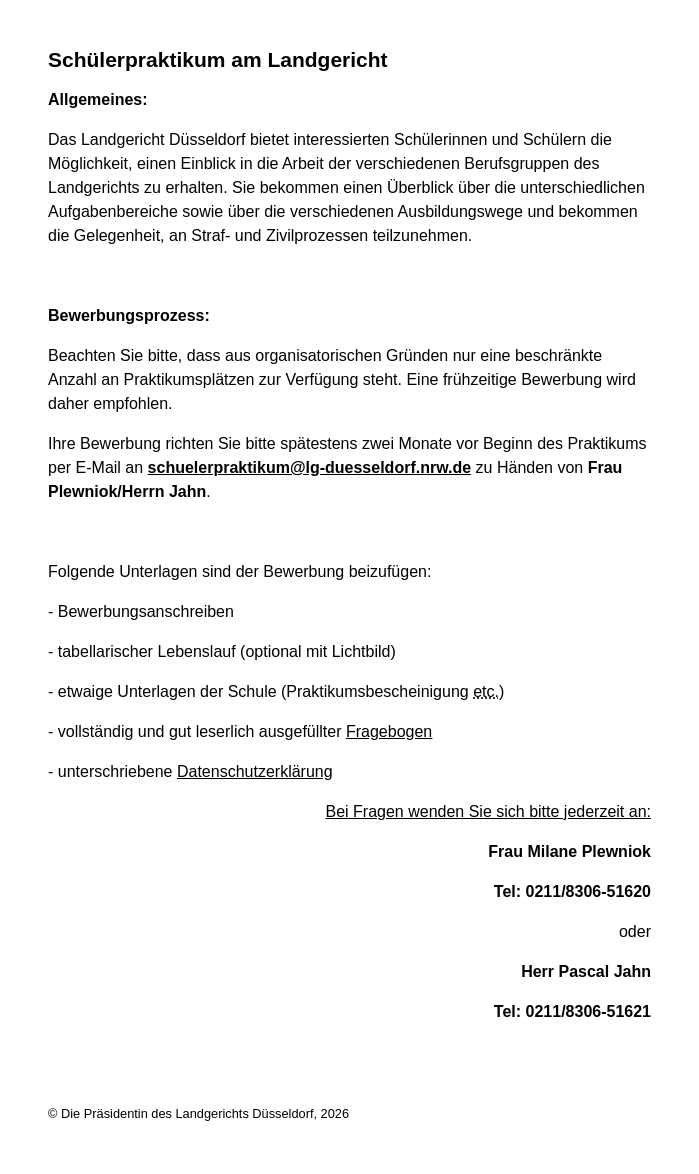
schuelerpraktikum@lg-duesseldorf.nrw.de (310, 467)
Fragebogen (389, 731)
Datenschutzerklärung (255, 771)
